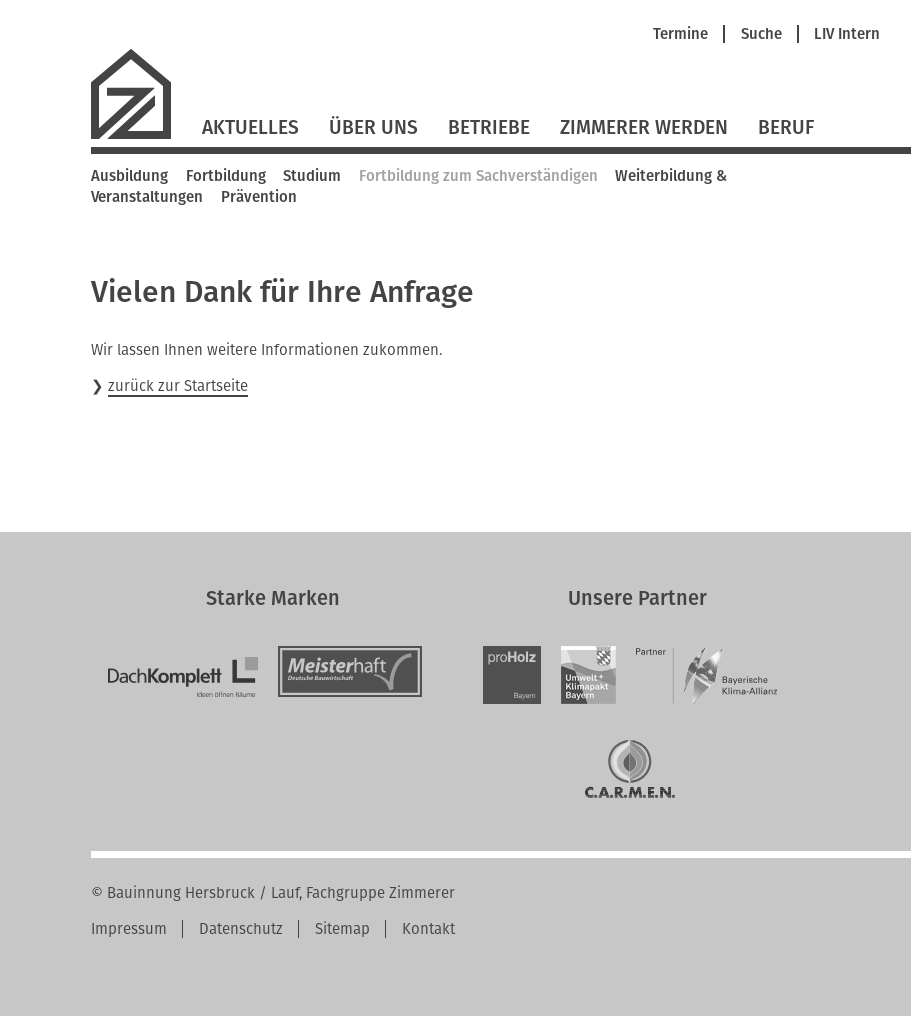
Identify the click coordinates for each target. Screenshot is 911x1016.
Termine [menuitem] (680, 34)
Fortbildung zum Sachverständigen (478, 176)
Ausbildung (129, 176)
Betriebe (489, 127)
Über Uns (373, 127)
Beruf (786, 127)
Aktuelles (250, 127)
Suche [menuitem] (761, 34)
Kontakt (428, 929)
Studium (312, 176)
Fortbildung (226, 176)
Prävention (259, 197)
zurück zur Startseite (178, 386)
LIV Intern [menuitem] (847, 34)
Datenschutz (241, 929)
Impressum (129, 929)
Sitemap (342, 929)
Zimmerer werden (644, 127)
